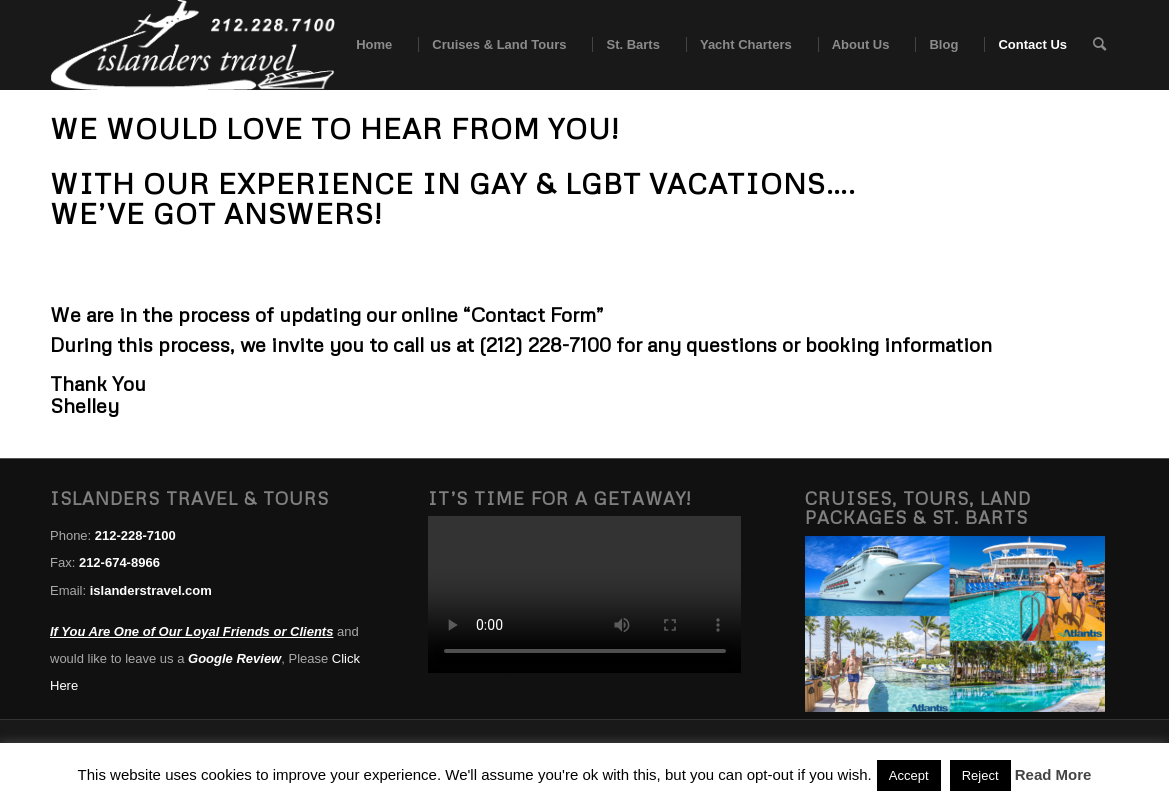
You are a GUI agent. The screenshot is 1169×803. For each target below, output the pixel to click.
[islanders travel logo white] (192, 45)
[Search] (1099, 45)
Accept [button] (909, 775)
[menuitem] (367, 45)
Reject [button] (980, 775)
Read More (1053, 774)
